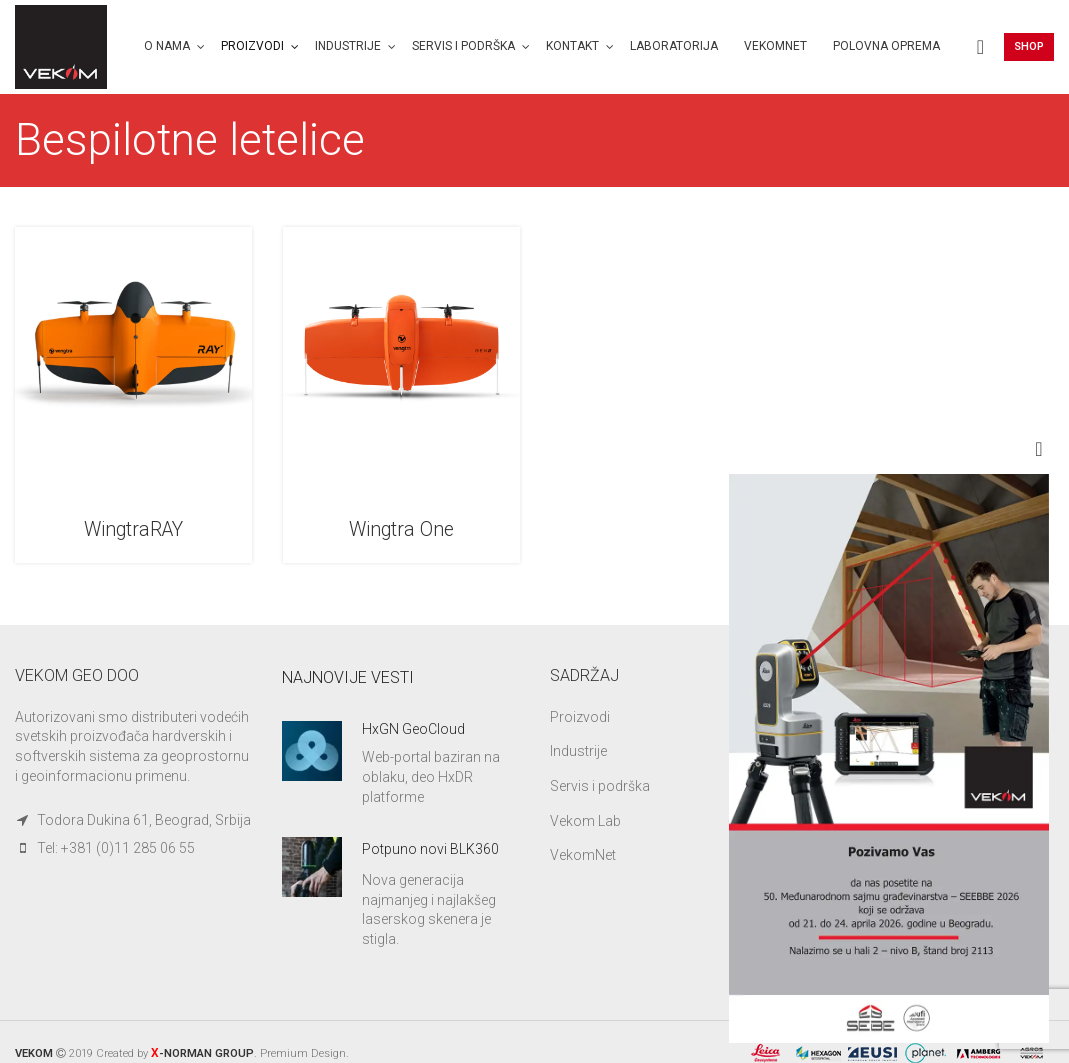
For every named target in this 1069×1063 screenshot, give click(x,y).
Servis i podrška (600, 787)
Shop (1029, 47)
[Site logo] (62, 46)
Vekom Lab (585, 822)
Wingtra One (401, 530)
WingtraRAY (134, 530)
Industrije (578, 752)
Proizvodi (580, 718)
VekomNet (583, 856)
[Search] (980, 48)
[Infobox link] (400, 766)
